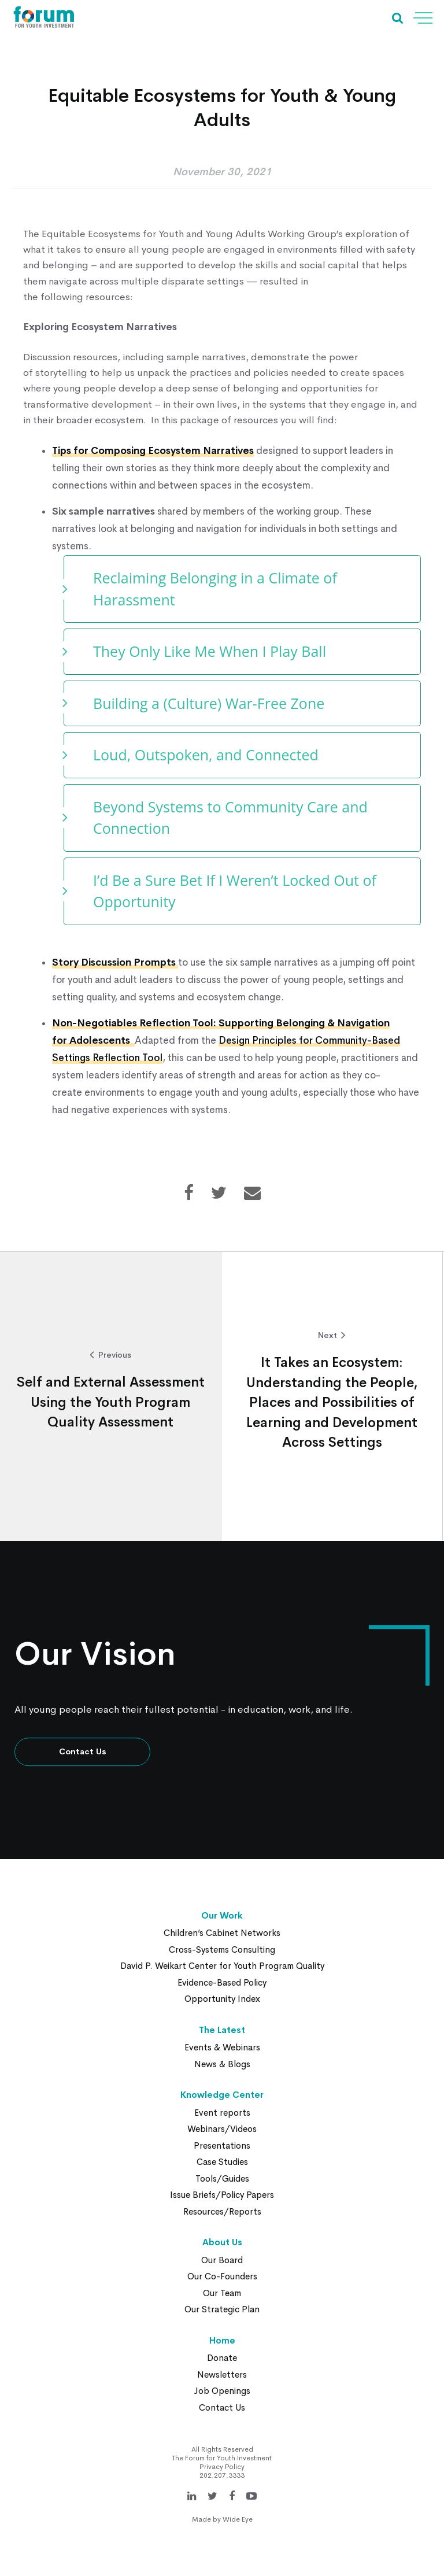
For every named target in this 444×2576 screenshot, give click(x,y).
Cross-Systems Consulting (222, 1949)
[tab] (242, 589)
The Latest (222, 2029)
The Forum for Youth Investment (222, 2458)
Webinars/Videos (222, 2128)
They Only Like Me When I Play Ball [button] (209, 651)
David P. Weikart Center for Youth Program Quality (222, 1965)
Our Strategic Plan (222, 2309)
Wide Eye (238, 2519)
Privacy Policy (222, 2466)
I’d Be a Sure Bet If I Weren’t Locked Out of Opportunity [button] (234, 891)
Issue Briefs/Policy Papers (222, 2194)
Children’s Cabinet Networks (222, 1932)
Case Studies (222, 2161)
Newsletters (222, 2374)
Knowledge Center (222, 2094)
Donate (222, 2357)
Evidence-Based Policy (222, 1982)
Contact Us (82, 1751)
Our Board (222, 2260)
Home (222, 2340)
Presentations (222, 2145)
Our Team (222, 2292)
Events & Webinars (222, 2047)
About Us (222, 2242)
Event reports (222, 2112)
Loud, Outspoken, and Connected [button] (206, 754)
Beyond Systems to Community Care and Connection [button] (230, 817)
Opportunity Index (222, 1998)
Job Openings (222, 2390)
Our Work (222, 1915)
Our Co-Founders (222, 2276)
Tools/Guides (222, 2178)
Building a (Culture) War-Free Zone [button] (210, 703)
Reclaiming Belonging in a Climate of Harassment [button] (215, 588)
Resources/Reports (222, 2211)
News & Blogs (222, 2063)
